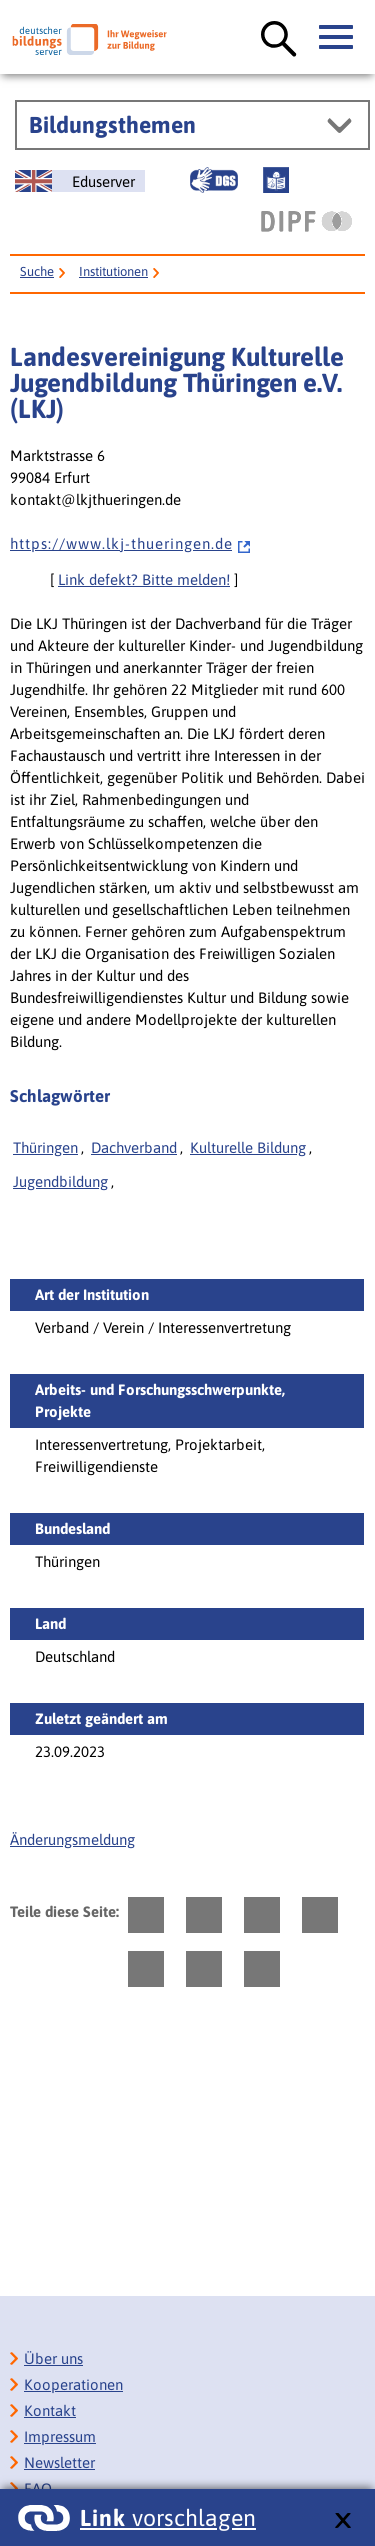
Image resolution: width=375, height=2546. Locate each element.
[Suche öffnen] (279, 40)
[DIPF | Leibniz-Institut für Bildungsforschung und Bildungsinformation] (306, 221)
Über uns (53, 2358)
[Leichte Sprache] (276, 180)
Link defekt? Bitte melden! (144, 579)
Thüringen (45, 1147)
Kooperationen (73, 2384)
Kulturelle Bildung (248, 1147)
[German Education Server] (80, 181)
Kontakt (50, 2410)
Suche (37, 271)
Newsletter (59, 2462)
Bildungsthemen (112, 125)
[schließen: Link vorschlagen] (342, 2521)
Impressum (60, 2436)
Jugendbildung (60, 1181)
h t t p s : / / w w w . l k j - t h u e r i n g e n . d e (131, 543)
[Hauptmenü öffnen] (337, 38)
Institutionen (113, 271)
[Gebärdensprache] (214, 180)
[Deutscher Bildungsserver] (89, 39)
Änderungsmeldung (72, 1839)
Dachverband (134, 1147)
